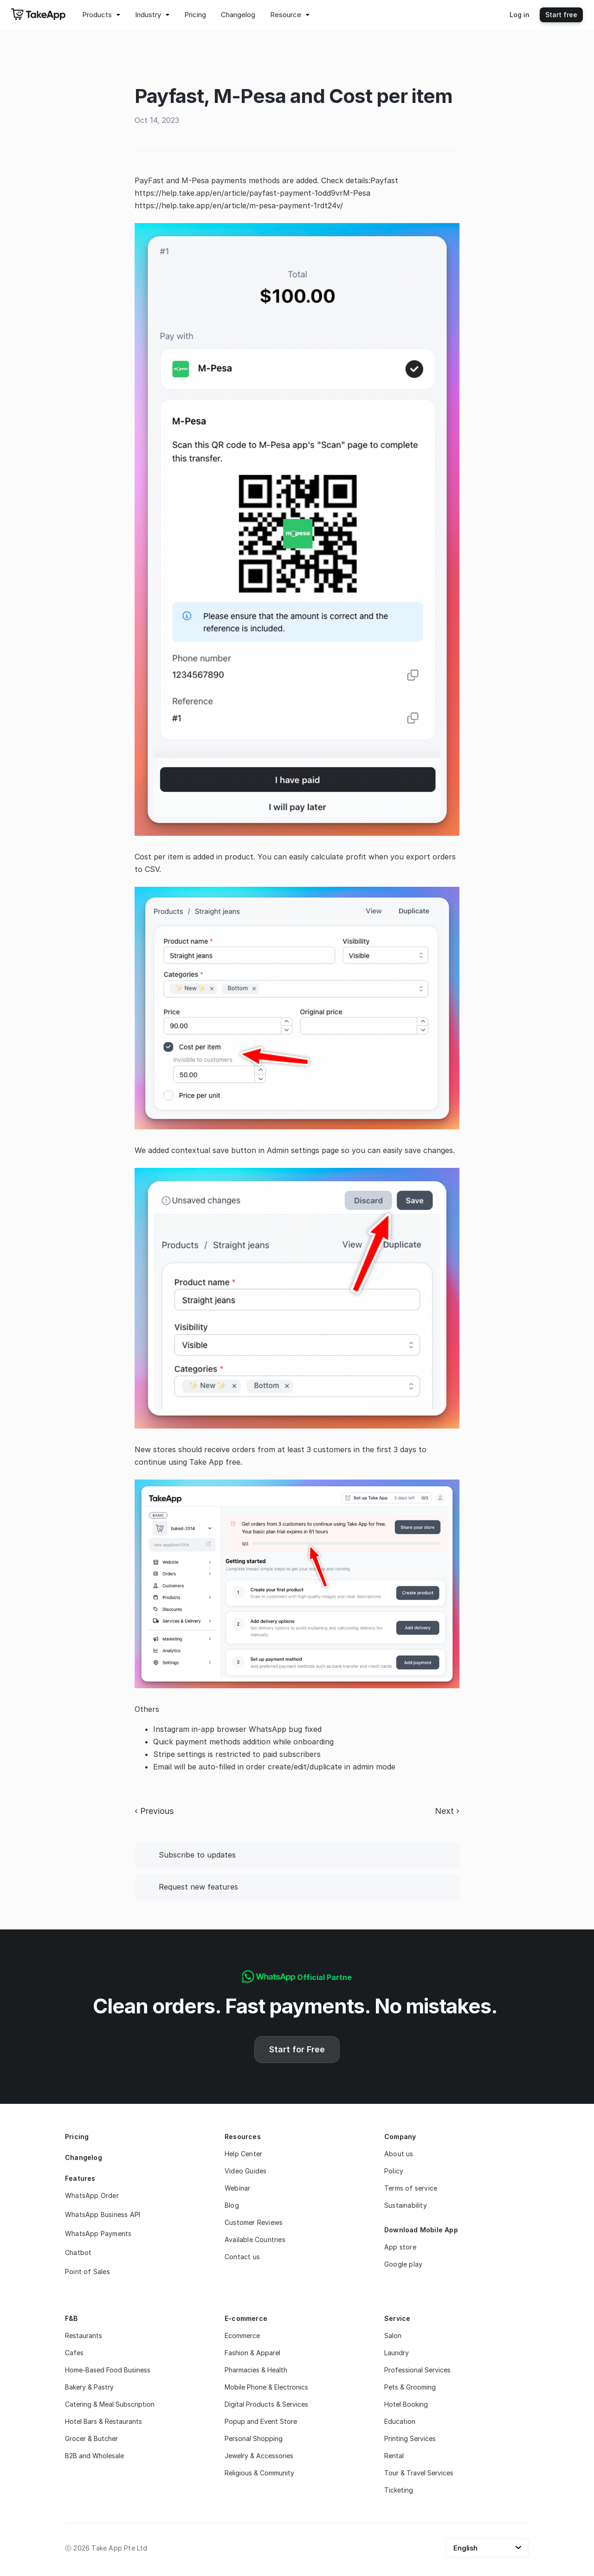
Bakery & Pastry (89, 2387)
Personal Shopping (254, 2438)
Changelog (83, 2157)
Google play (403, 2264)
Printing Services (410, 2438)
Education (399, 2421)
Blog (232, 2205)
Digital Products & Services (266, 2404)
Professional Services (417, 2370)
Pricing (77, 2136)
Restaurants (83, 2335)
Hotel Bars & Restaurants (103, 2421)
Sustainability (405, 2205)
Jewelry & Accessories (260, 2456)
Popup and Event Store (261, 2421)
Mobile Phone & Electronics (266, 2387)
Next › (447, 1811)
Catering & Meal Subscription (110, 2404)
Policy (393, 2171)
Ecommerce (242, 2335)
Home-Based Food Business (107, 2370)
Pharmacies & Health (256, 2370)
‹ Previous (154, 1811)
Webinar (237, 2188)
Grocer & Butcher (91, 2438)
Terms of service (410, 2188)
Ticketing (398, 2490)
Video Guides (245, 2171)
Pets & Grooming (410, 2387)
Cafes (74, 2353)
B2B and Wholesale (94, 2456)
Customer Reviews (254, 2222)
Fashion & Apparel (252, 2353)
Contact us (242, 2257)
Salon (392, 2335)
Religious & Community (259, 2473)
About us (398, 2154)
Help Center (243, 2154)
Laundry (396, 2353)
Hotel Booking (406, 2404)
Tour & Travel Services (418, 2473)
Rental (394, 2456)
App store (400, 2247)
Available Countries (255, 2239)
